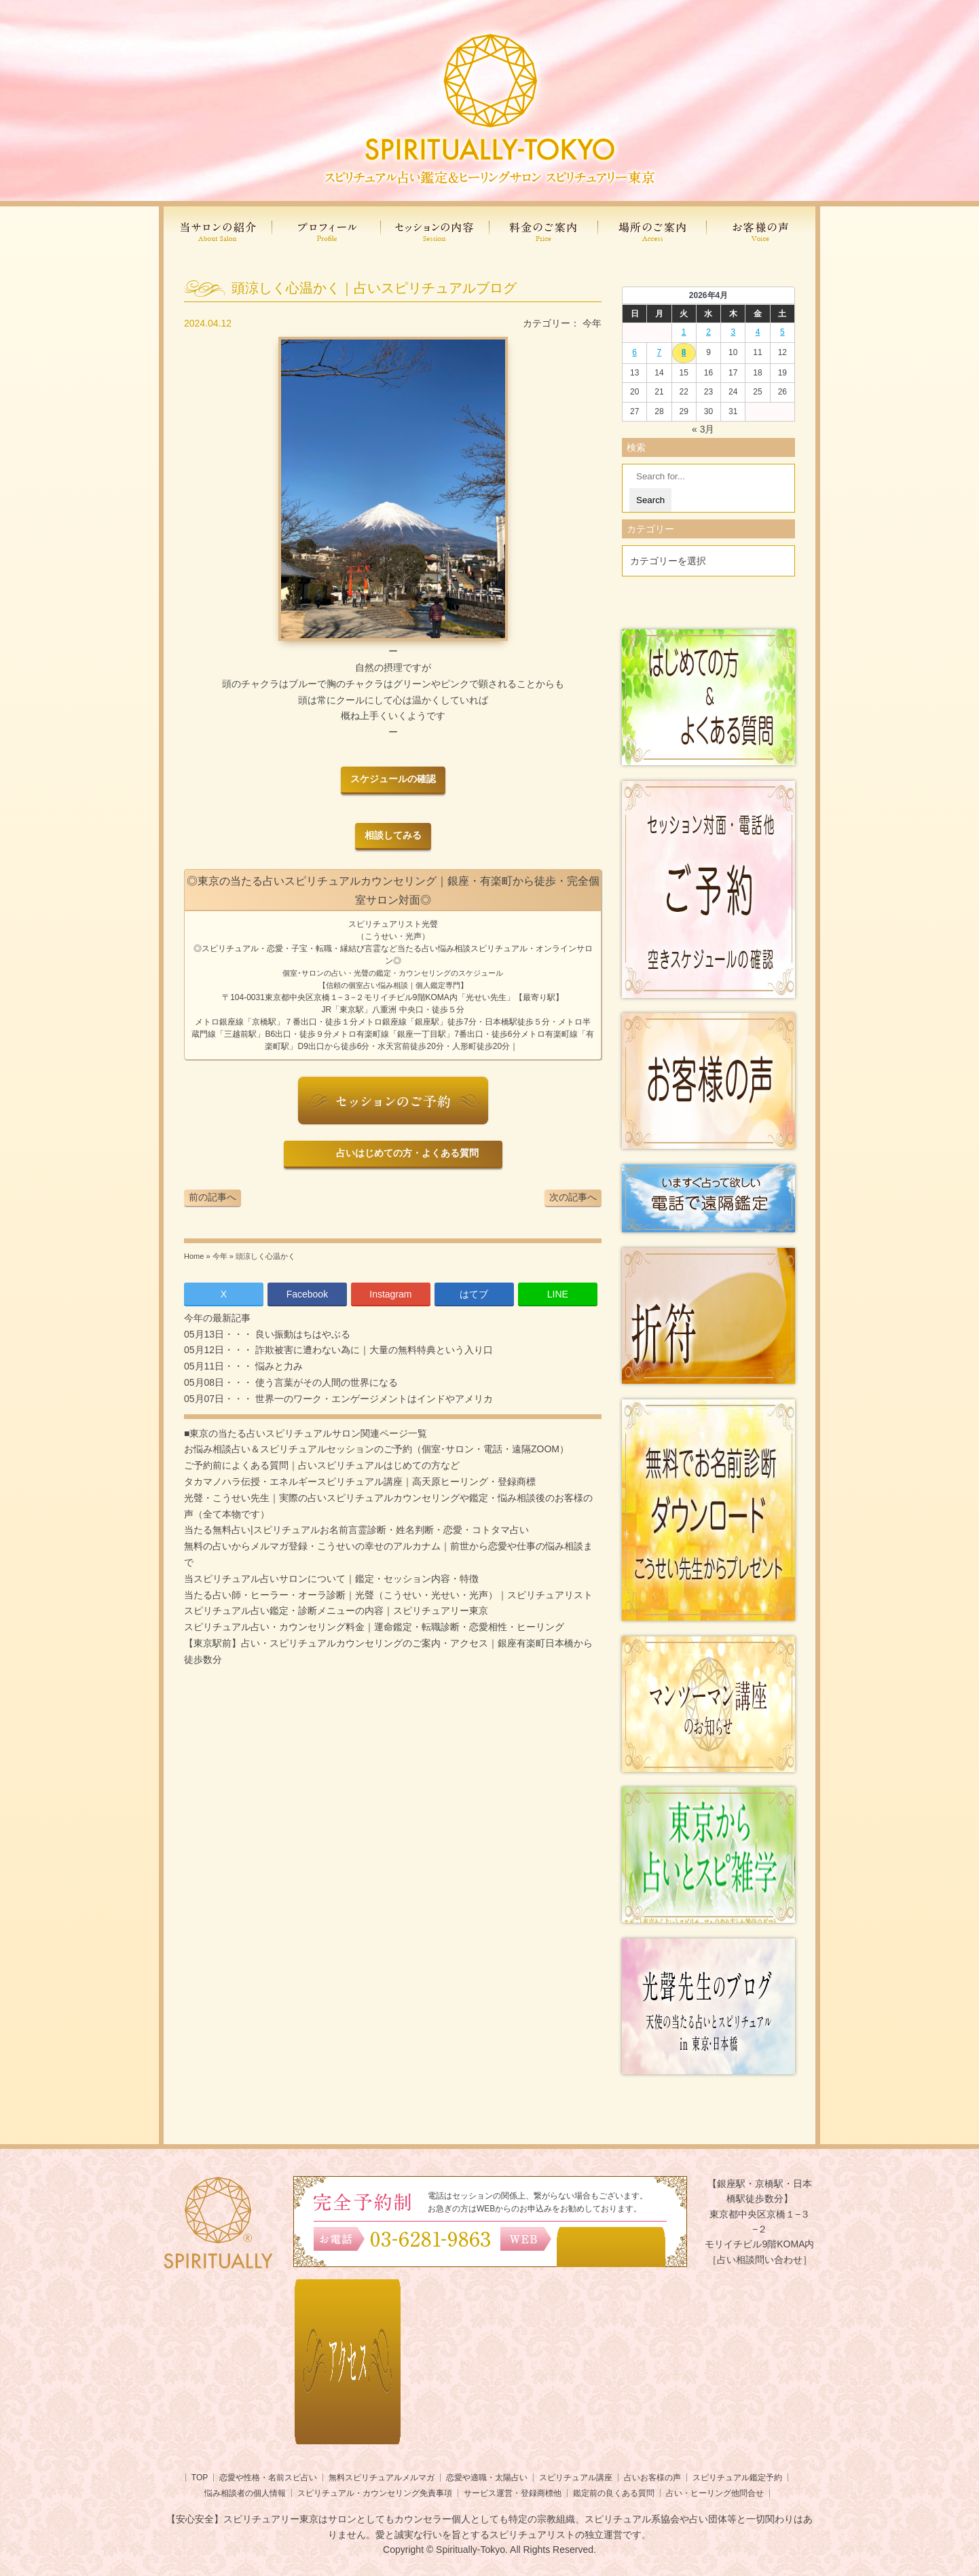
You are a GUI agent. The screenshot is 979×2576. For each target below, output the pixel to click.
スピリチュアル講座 (575, 2477)
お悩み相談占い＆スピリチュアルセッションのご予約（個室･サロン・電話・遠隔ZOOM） (376, 1448)
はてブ (474, 1294)
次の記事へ (573, 1197)
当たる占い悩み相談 (433, 948)
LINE (557, 1294)
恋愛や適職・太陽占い (487, 2477)
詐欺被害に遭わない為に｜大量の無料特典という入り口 (373, 1349)
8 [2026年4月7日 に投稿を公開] (684, 352)
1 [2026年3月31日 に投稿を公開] (684, 332)
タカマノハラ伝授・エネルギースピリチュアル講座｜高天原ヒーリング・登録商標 (360, 1481)
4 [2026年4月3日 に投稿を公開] (758, 332)
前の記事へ (212, 1197)
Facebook (307, 1294)
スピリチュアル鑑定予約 (737, 2477)
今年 (592, 323)
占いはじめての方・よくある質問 (405, 1153)
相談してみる (393, 835)
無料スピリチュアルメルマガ (382, 2477)
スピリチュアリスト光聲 (393, 924)
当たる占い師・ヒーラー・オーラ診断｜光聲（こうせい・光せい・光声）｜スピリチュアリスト (388, 1594)
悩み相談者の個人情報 (245, 2493)
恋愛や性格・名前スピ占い (268, 2477)
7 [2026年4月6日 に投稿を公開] (659, 352)
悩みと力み (278, 1366)
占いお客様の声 (652, 2477)
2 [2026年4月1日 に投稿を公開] (708, 332)
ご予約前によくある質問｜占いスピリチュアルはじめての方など (322, 1465)
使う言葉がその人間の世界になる (325, 1382)
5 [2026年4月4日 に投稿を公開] (782, 332)
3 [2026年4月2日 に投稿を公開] (733, 332)
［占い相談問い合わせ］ (759, 2259)
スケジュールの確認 (393, 779)
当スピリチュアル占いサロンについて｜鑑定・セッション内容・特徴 (331, 1578)
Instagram (390, 1294)
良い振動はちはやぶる (301, 1334)
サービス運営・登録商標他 (512, 2493)
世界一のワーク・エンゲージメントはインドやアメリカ (373, 1398)
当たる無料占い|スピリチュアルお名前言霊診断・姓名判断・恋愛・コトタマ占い (356, 1529)
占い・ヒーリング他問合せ (715, 2493)
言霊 (373, 948)
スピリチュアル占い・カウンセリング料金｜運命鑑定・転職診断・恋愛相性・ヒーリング (374, 1626)
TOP (199, 2477)
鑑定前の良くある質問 (613, 2493)
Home (194, 1256)
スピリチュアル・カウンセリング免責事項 (374, 2493)
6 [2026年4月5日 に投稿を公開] (634, 352)
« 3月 (703, 429)
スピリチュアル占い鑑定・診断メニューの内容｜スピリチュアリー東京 (336, 1610)
